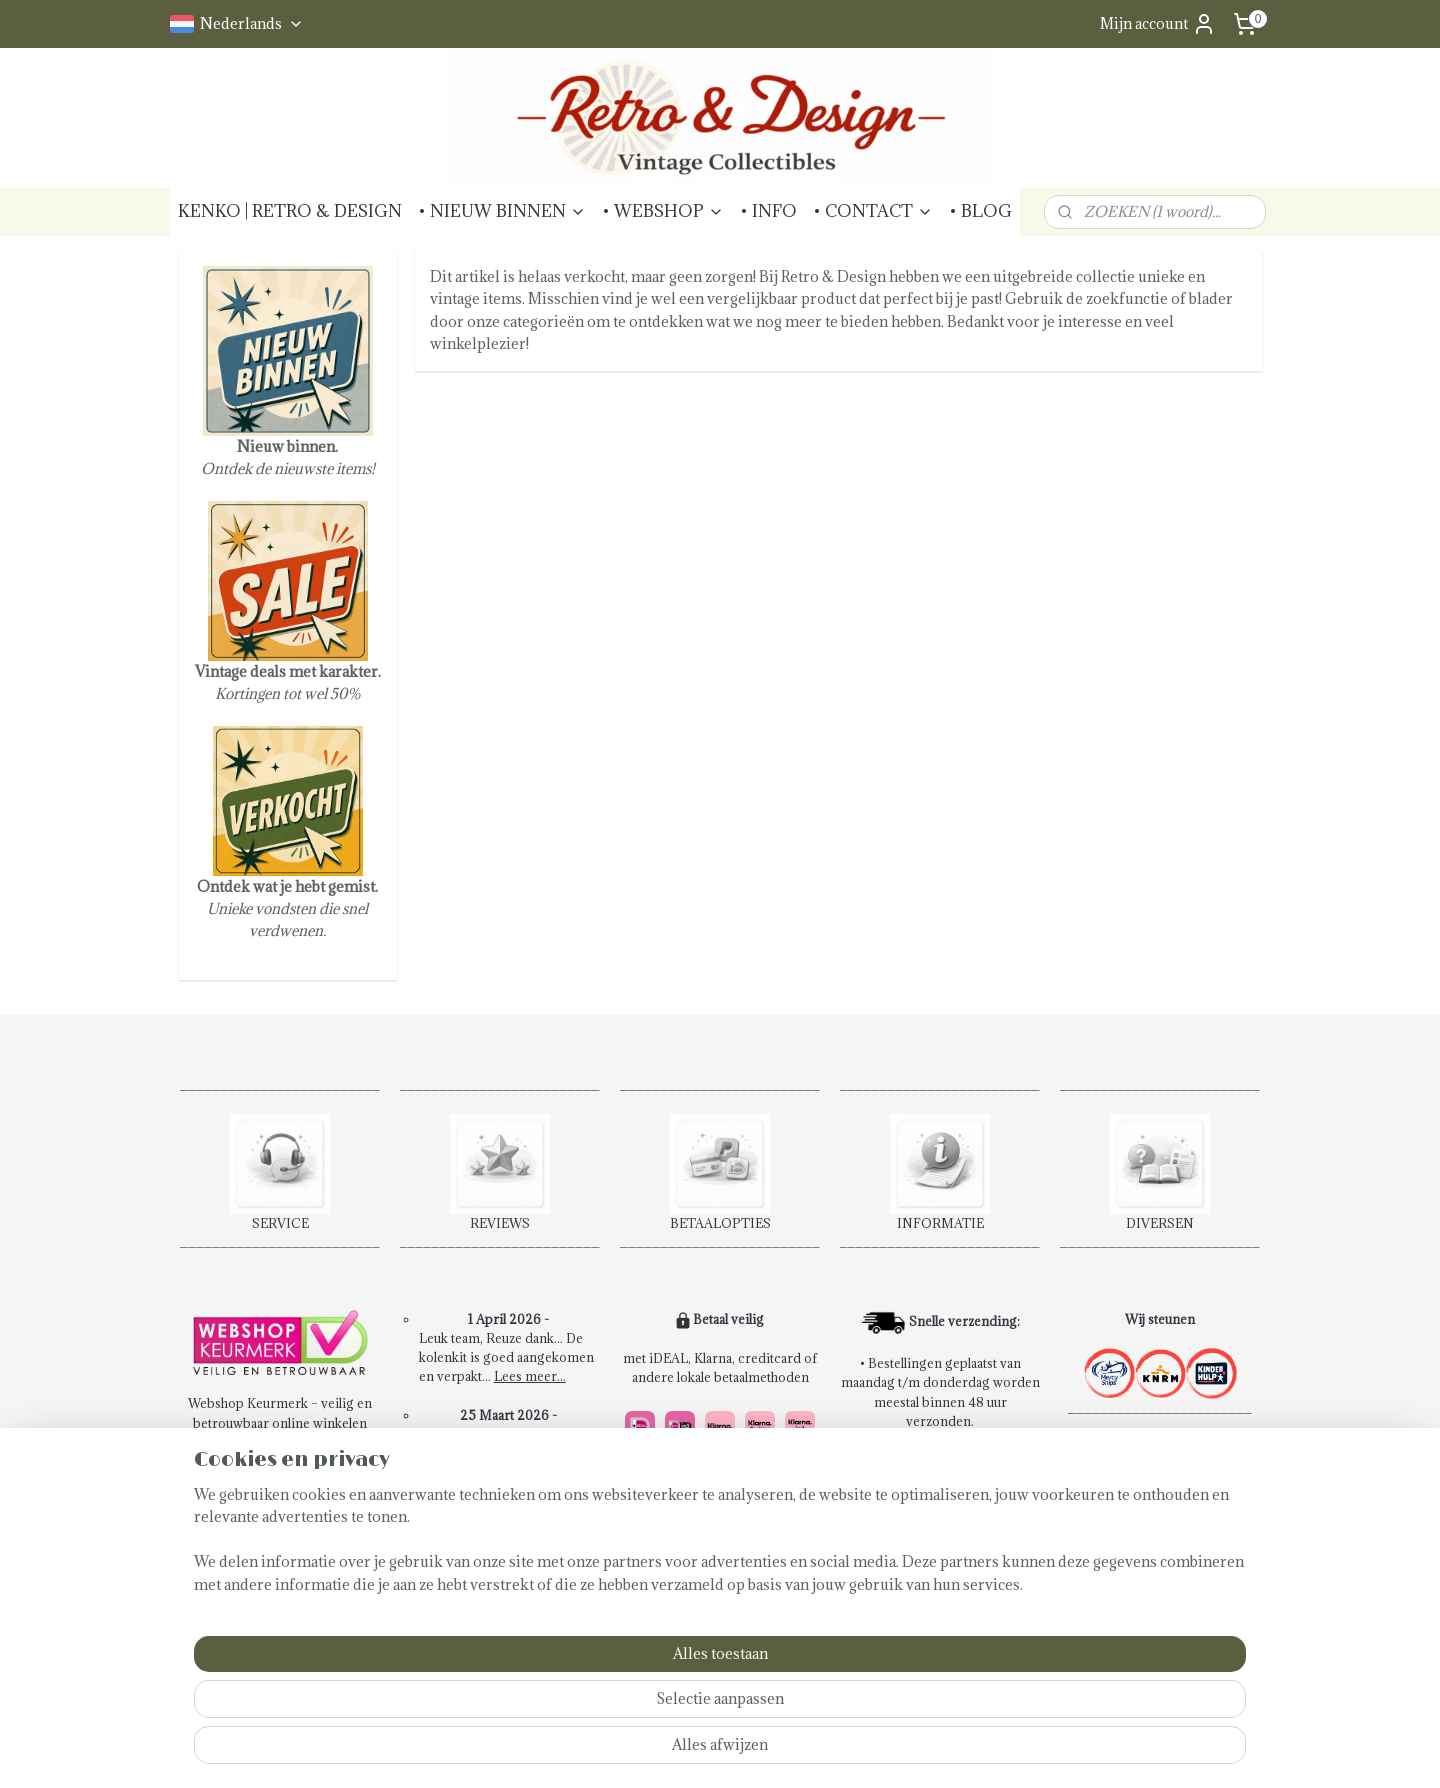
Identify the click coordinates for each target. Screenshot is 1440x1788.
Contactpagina (242, 1499)
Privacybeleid (240, 1595)
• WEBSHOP (663, 211)
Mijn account (1158, 24)
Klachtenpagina (244, 1576)
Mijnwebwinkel (973, 1751)
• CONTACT (873, 211)
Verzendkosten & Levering (279, 1557)
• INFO (768, 211)
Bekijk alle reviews (509, 1607)
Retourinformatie (251, 1519)
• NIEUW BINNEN (502, 211)
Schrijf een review (509, 1626)
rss (738, 1751)
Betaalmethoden (247, 1538)
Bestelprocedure (249, 1461)
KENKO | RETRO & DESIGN (290, 211)
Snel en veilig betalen (702, 1594)
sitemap (701, 1751)
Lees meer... (530, 1376)
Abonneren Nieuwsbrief (272, 1615)
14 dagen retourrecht (701, 1614)
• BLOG (980, 211)
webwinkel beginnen (807, 1751)
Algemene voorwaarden (271, 1480)
